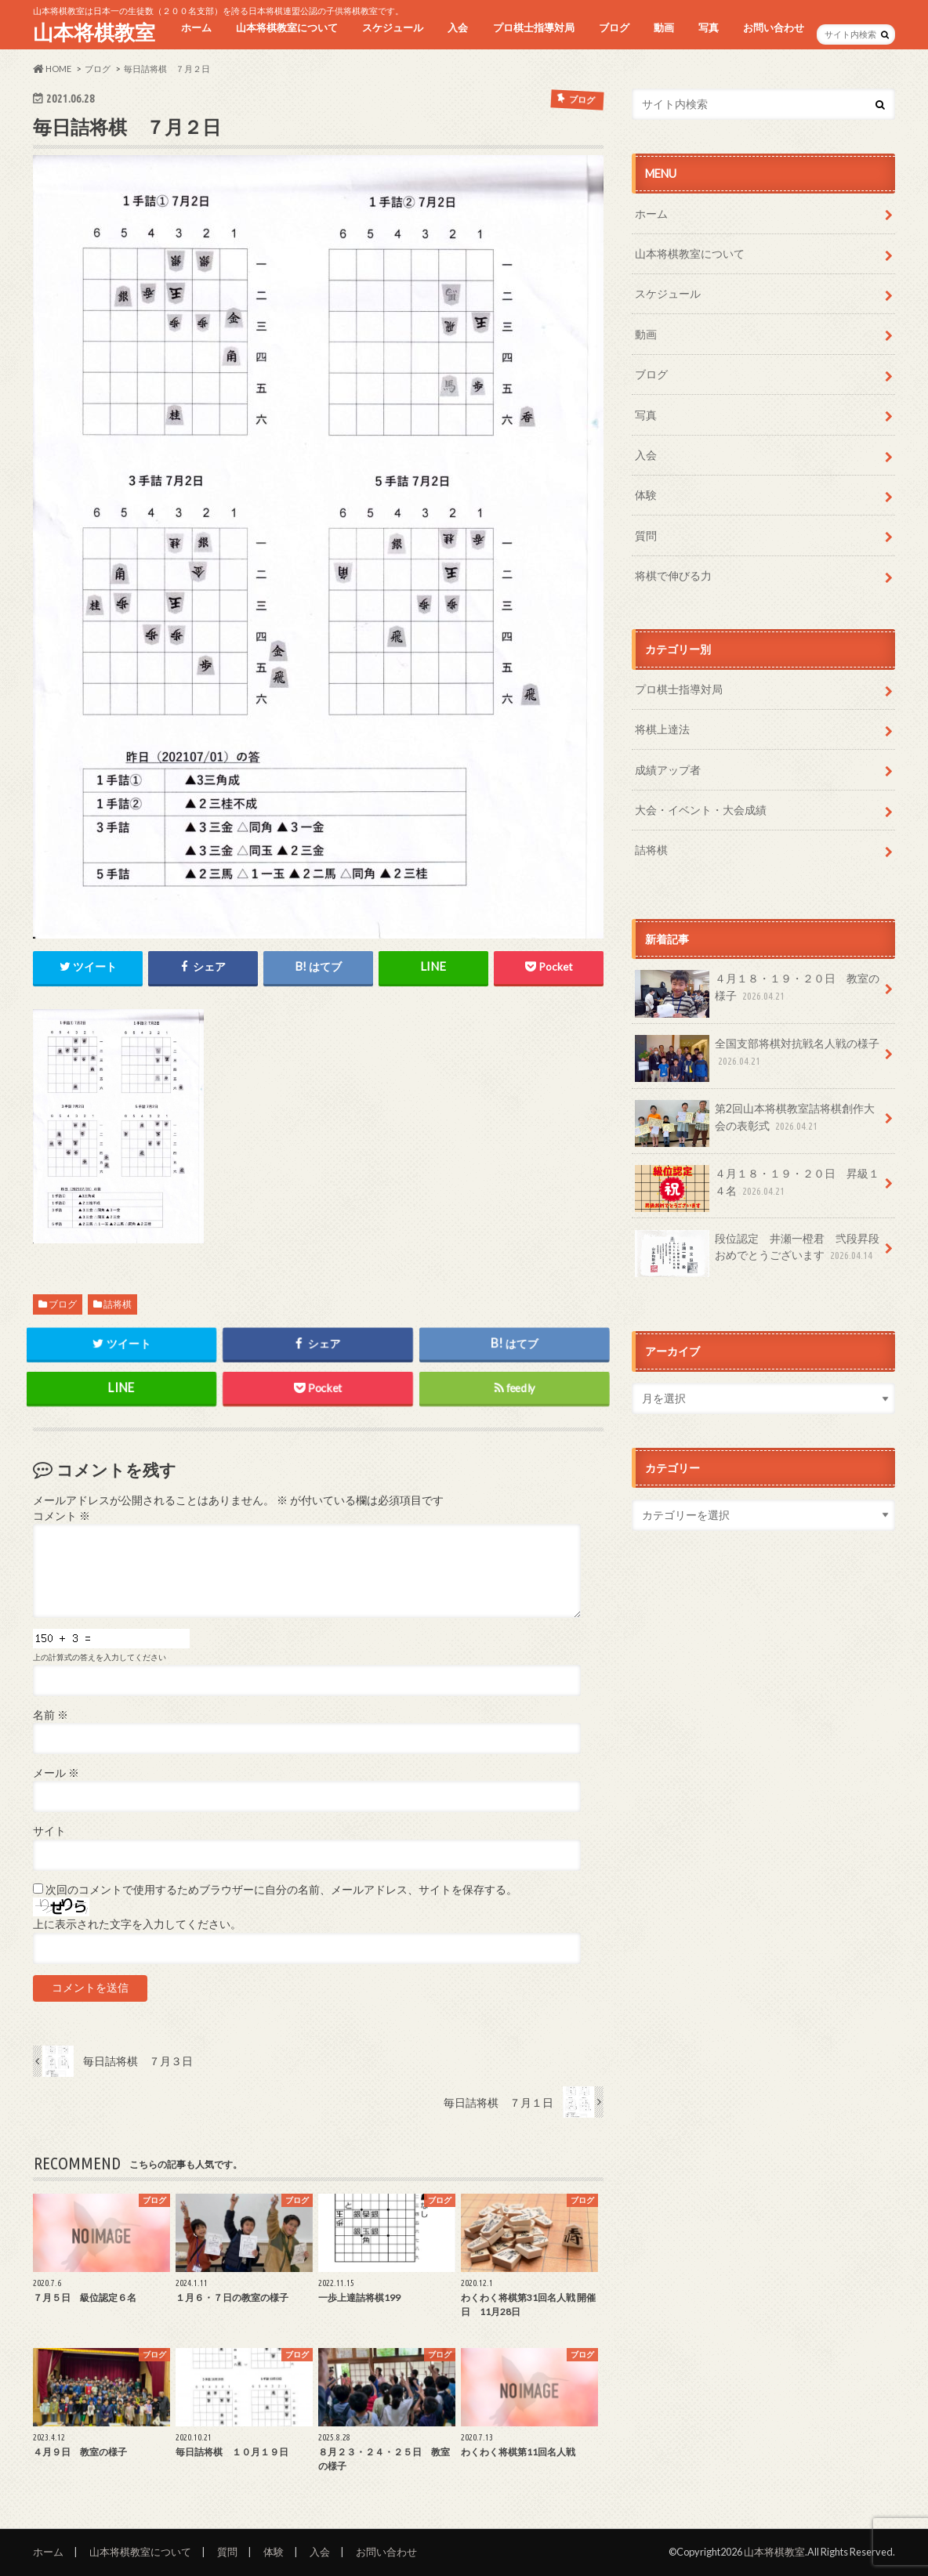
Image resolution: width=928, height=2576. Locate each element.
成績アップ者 (668, 769)
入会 (458, 27)
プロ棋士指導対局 (534, 27)
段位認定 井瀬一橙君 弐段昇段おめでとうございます (757, 1252)
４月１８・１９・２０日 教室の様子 (757, 992)
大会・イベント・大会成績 (701, 809)
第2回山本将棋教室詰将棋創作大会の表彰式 (755, 1122)
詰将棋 (117, 1304)
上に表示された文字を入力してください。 (137, 1924)
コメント (61, 1516)
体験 (646, 494)
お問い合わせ (773, 27)
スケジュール (392, 27)
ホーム (196, 27)
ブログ (614, 27)
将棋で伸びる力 (673, 575)
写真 (708, 27)
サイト (49, 1831)
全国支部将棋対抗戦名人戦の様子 (757, 1057)
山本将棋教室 (94, 32)
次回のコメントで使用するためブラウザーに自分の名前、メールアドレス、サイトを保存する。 (281, 1889)
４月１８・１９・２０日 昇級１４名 (757, 1187)
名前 (50, 1715)
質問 (646, 535)
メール (56, 1773)
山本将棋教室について (287, 27)
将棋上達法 (662, 729)
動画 (664, 27)
